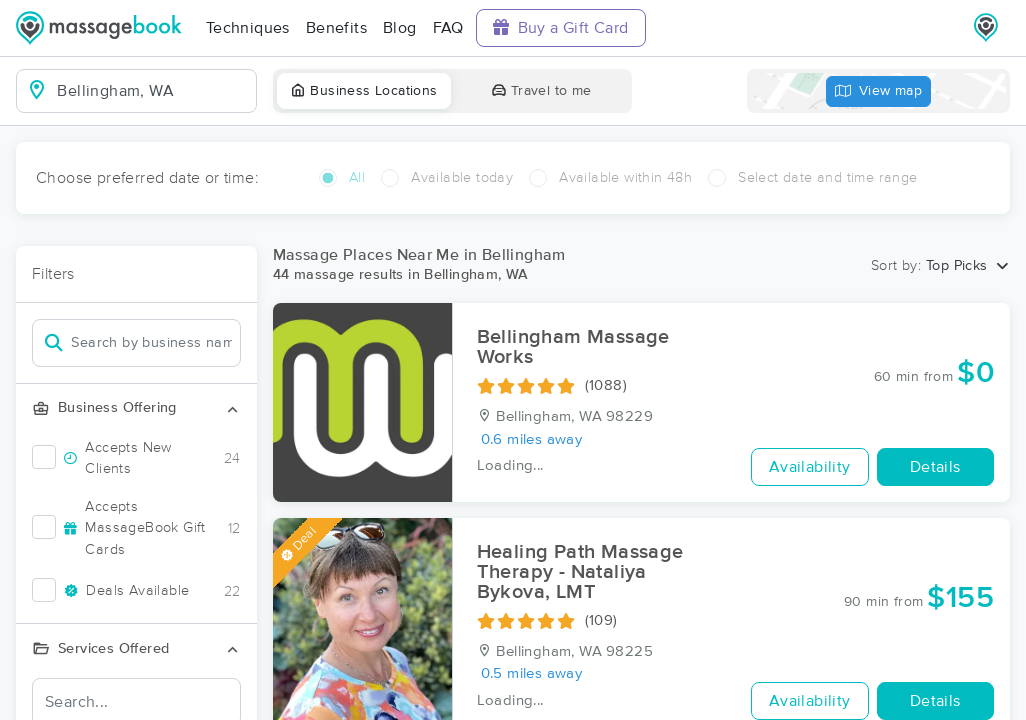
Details (935, 467)
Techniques (248, 28)
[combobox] (152, 91)
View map (879, 91)
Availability (810, 467)
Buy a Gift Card (561, 27)
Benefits (336, 28)
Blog (400, 28)
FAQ (448, 28)
